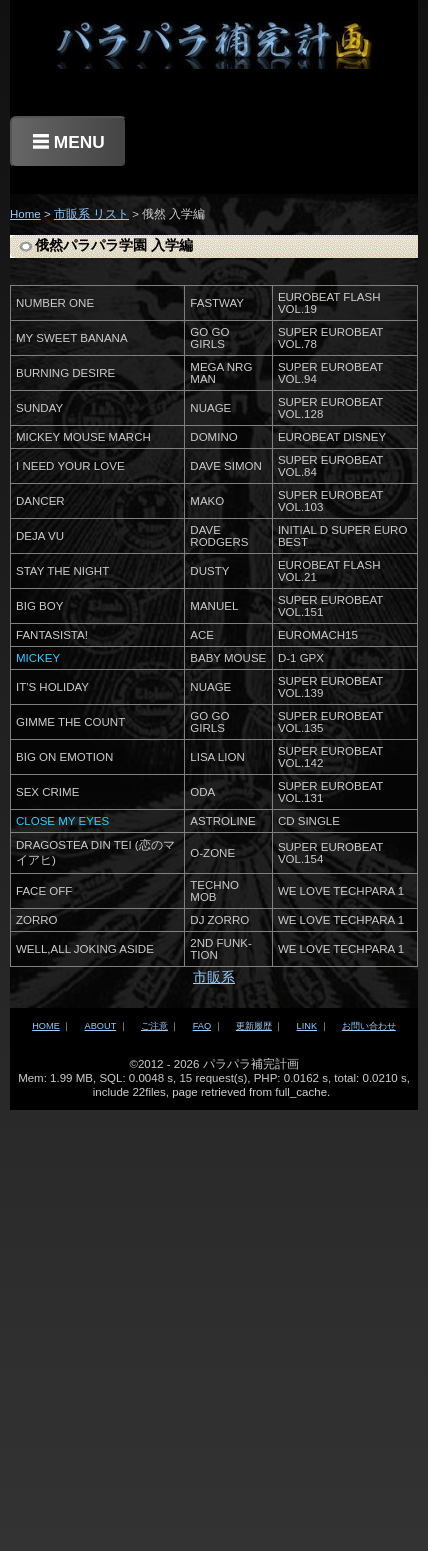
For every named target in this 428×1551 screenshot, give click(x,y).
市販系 (214, 977)
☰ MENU (68, 142)
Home (25, 214)
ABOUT (101, 1026)
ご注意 (154, 1026)
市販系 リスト (91, 214)
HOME (46, 1026)
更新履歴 (254, 1026)
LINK (307, 1026)
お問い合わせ (369, 1026)
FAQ (202, 1026)
